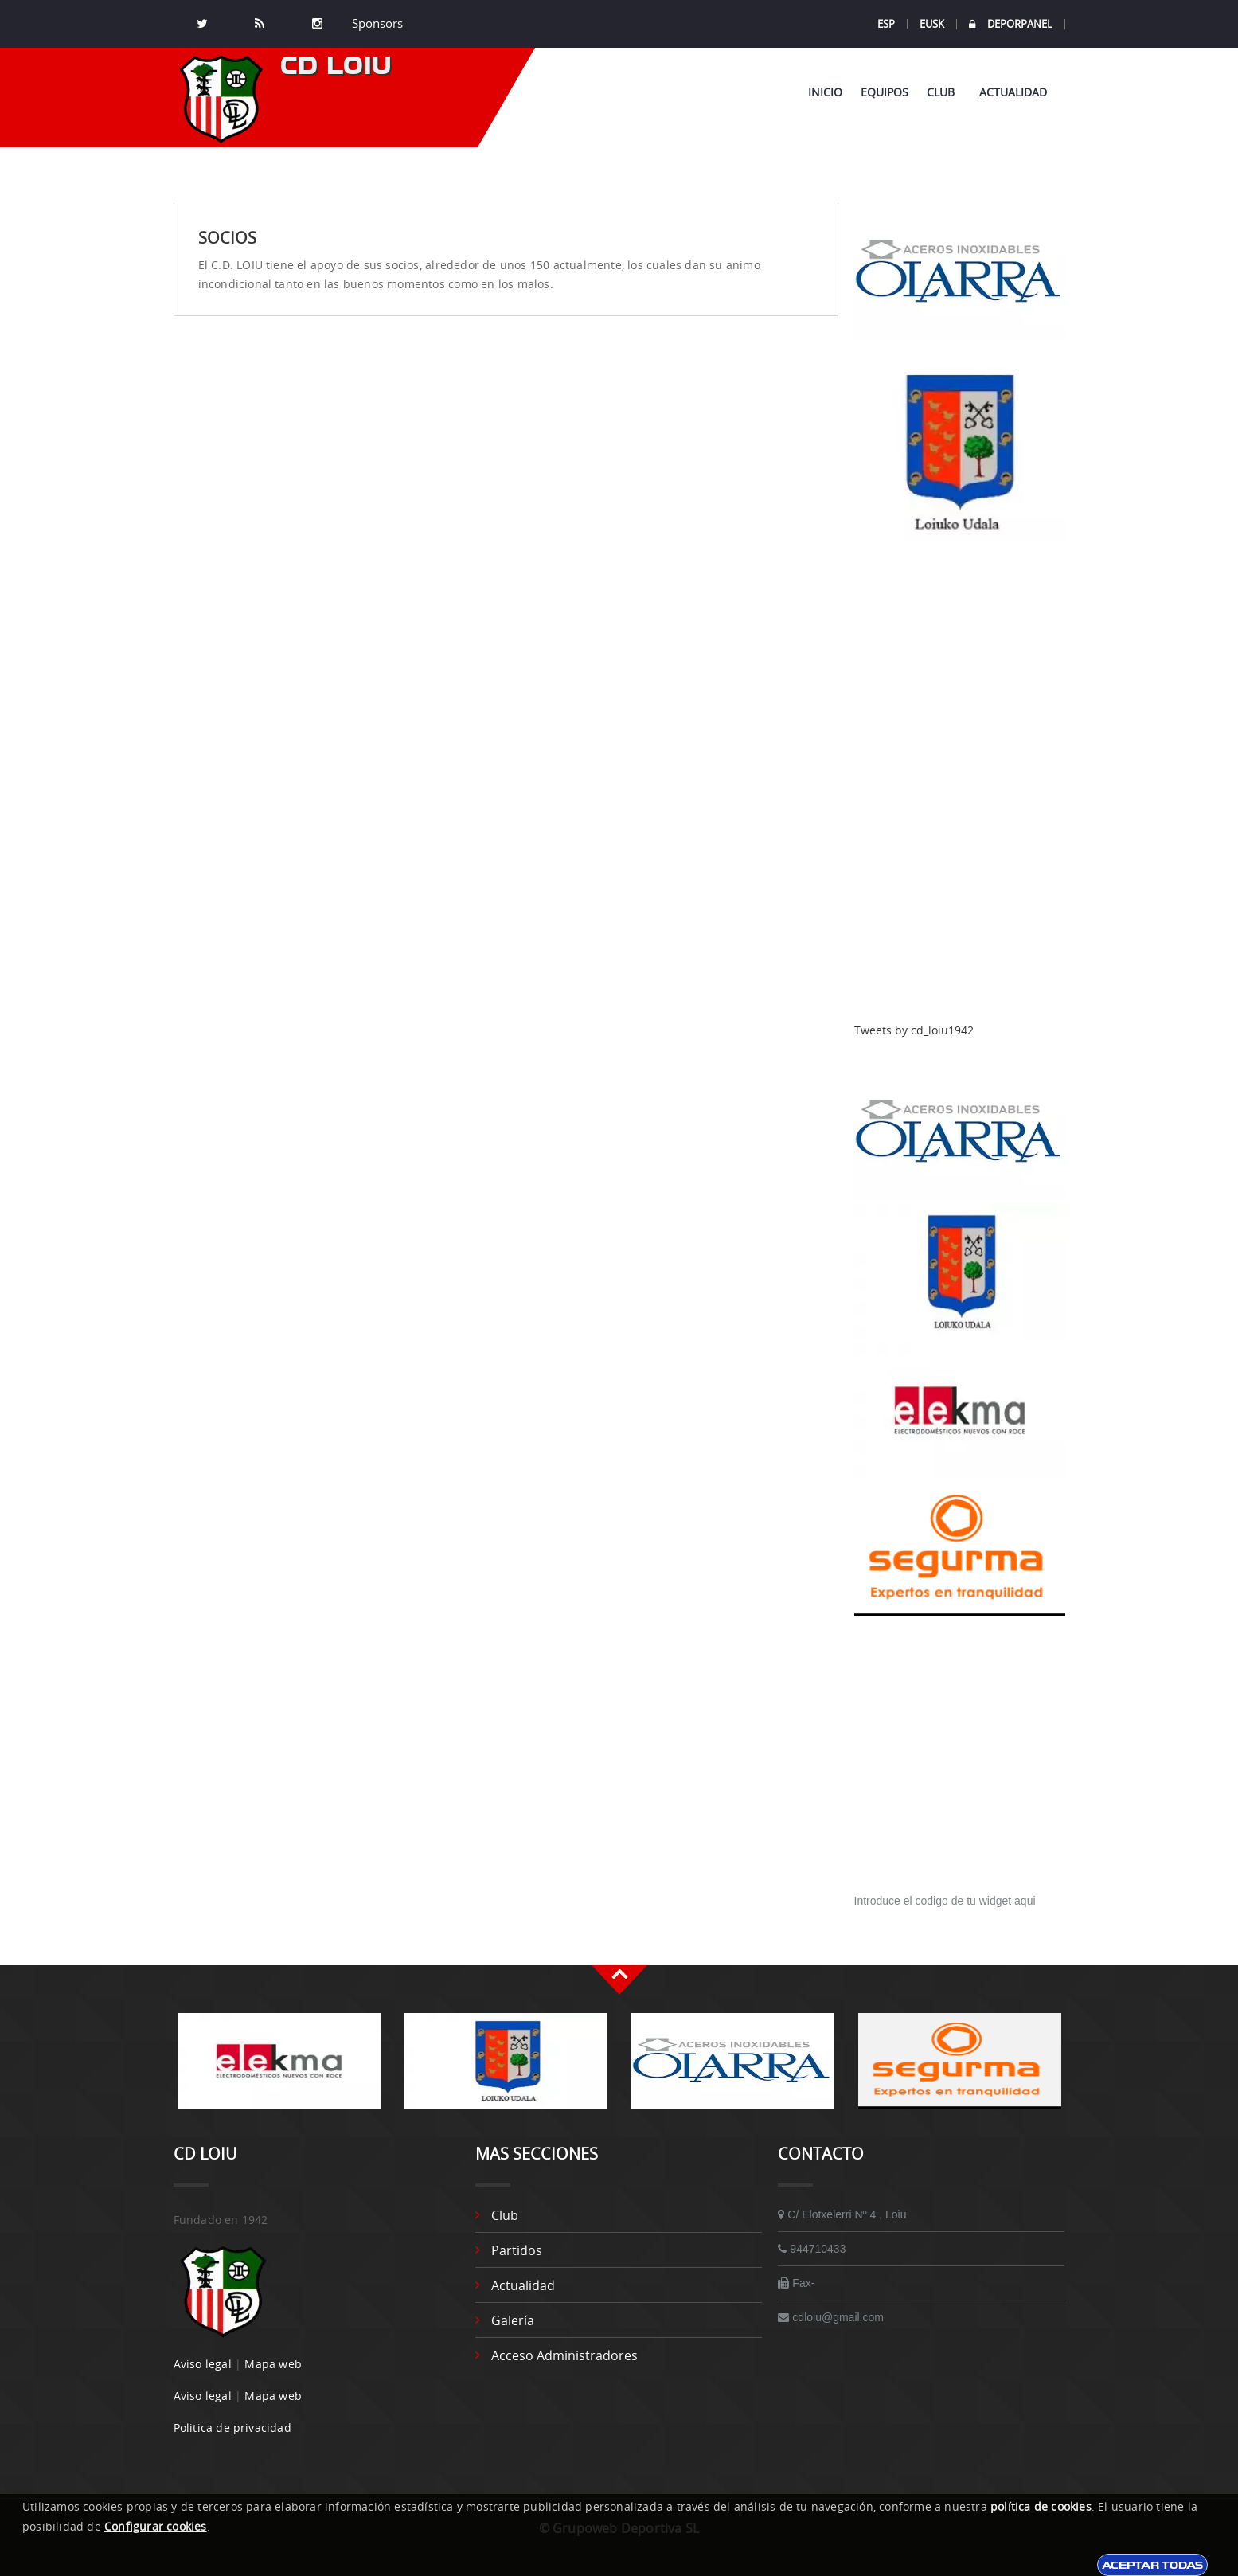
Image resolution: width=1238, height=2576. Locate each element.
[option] (279, 2069)
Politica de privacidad (232, 2427)
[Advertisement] (959, 783)
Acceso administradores (564, 2355)
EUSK (932, 24)
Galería (512, 2320)
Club (944, 92)
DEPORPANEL (1010, 24)
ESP (886, 24)
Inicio (825, 92)
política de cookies (1041, 2506)
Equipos (884, 92)
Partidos (516, 2250)
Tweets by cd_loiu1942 (914, 1030)
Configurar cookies (155, 2526)
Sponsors (376, 24)
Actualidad (1013, 92)
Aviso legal (203, 2363)
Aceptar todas (1152, 2564)
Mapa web (273, 2363)
